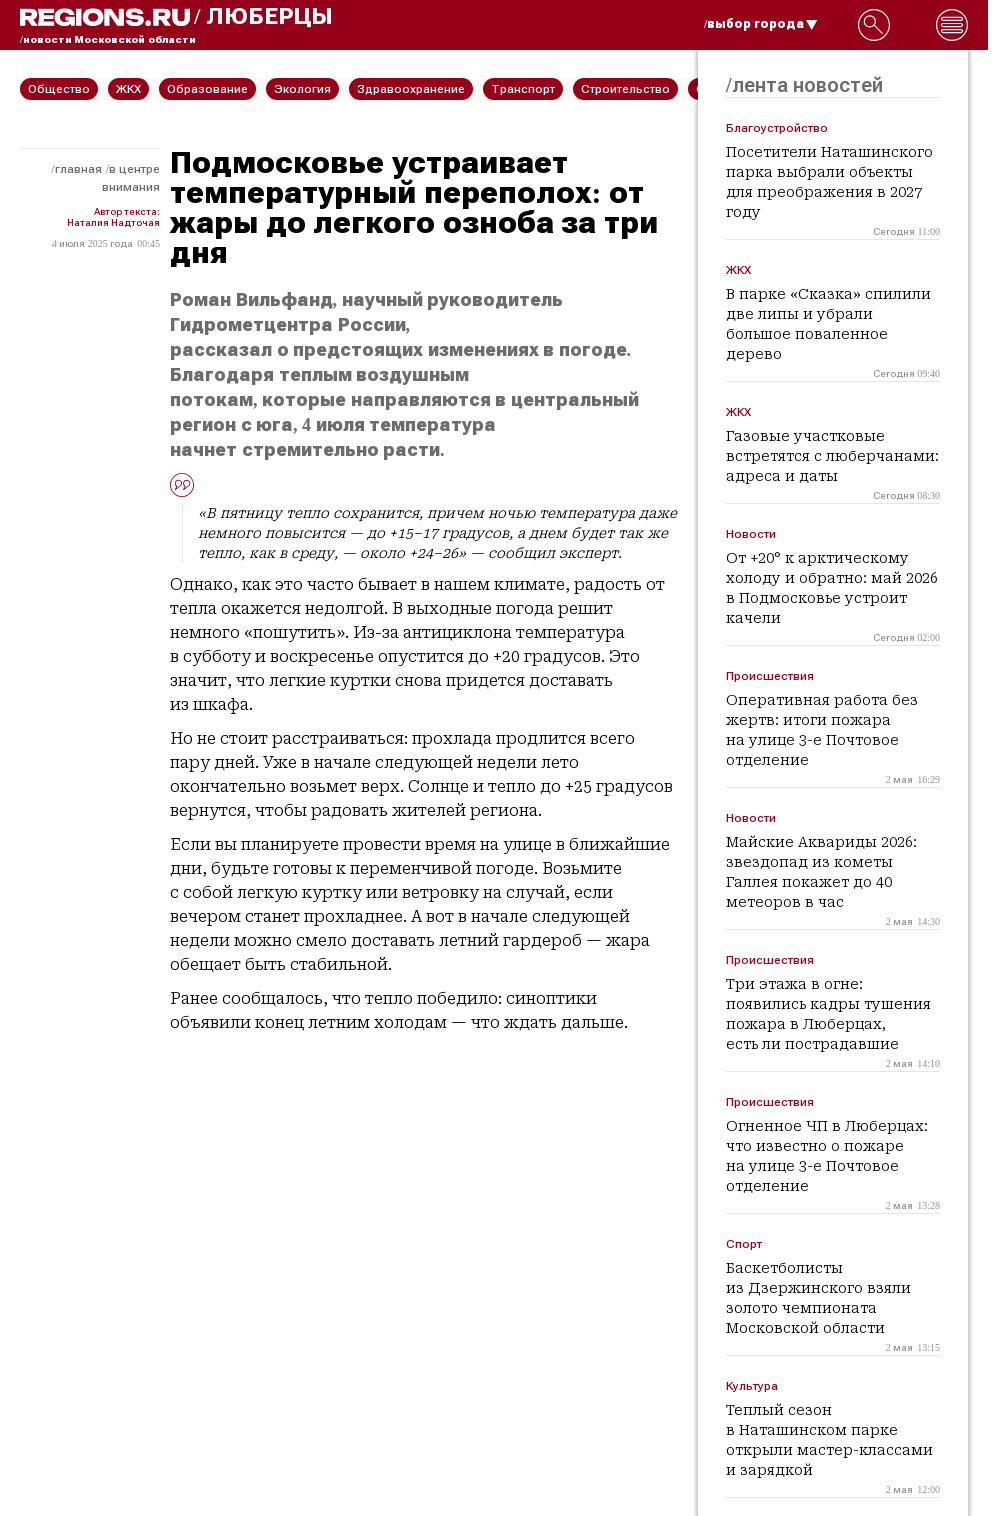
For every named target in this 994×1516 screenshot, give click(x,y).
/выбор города (761, 24)
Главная (78, 169)
